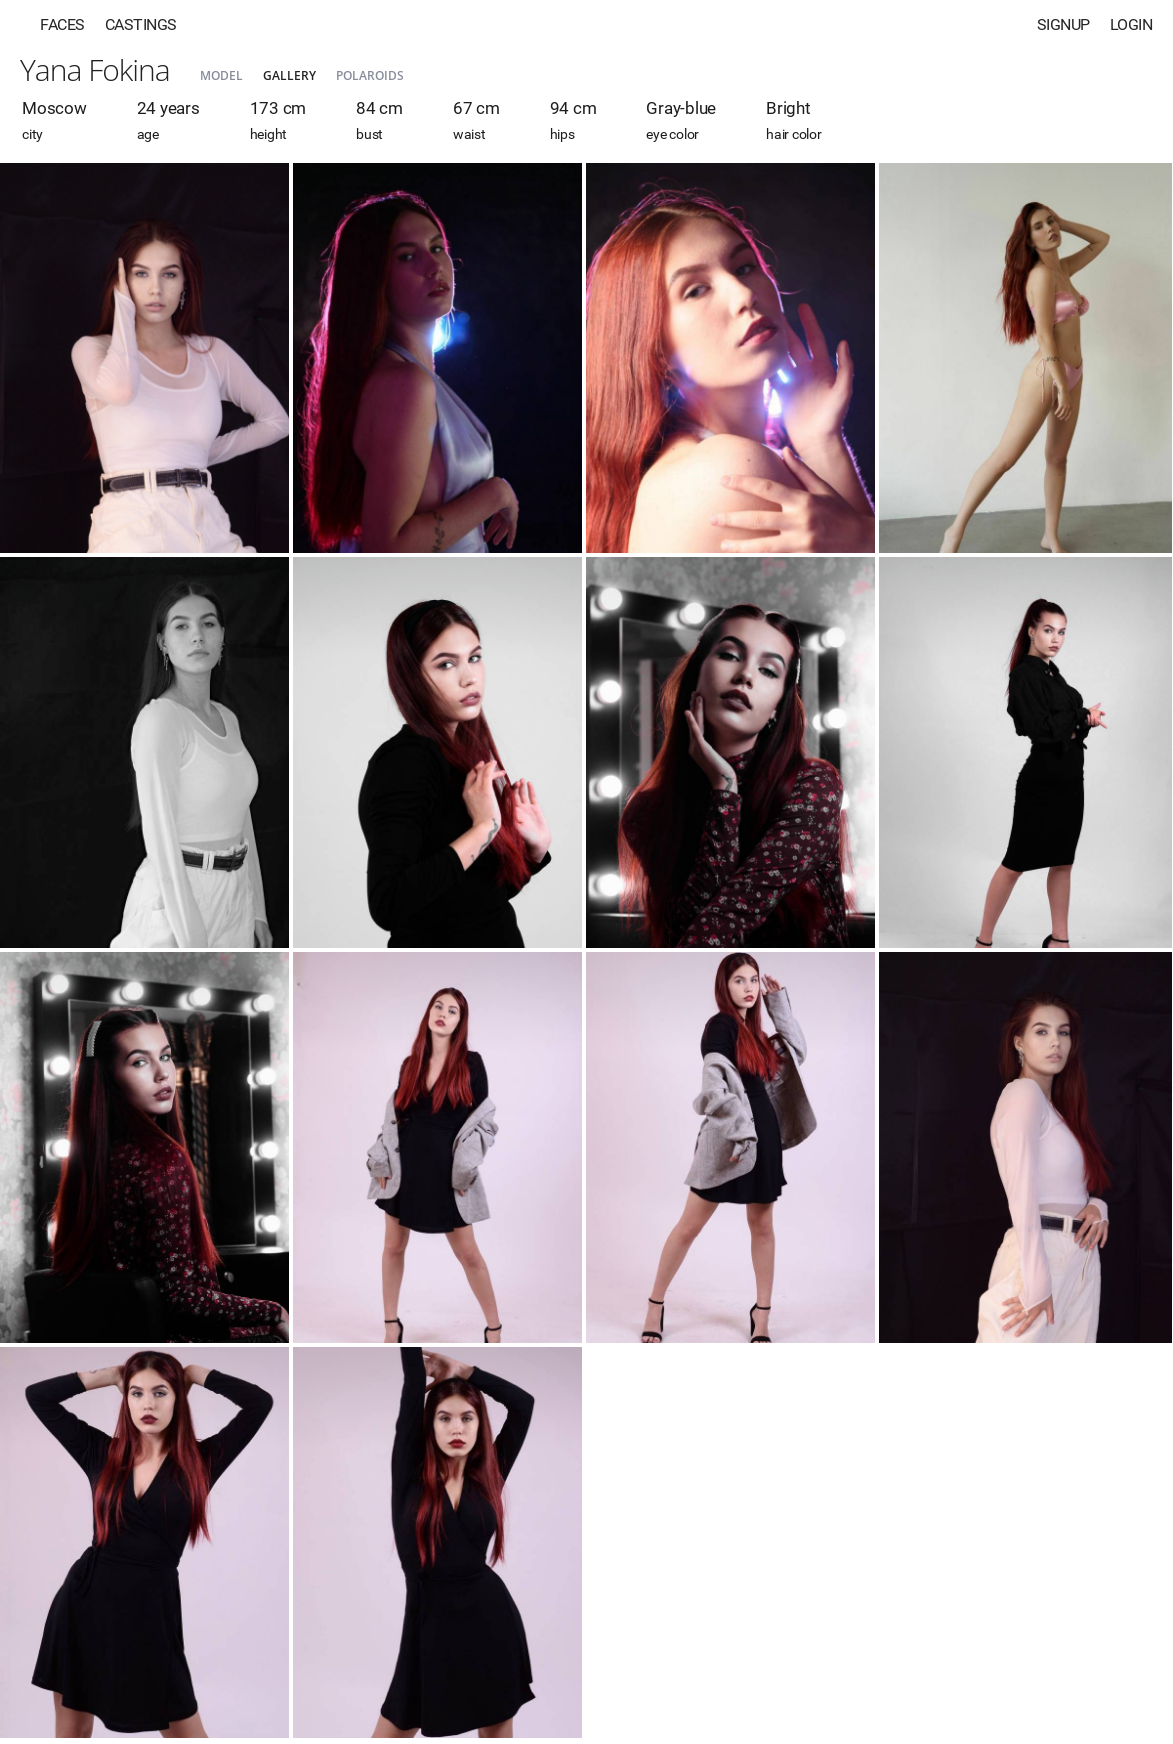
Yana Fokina (95, 69)
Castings (141, 24)
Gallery (289, 75)
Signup (1063, 24)
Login (1131, 24)
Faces (62, 24)
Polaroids (370, 75)
